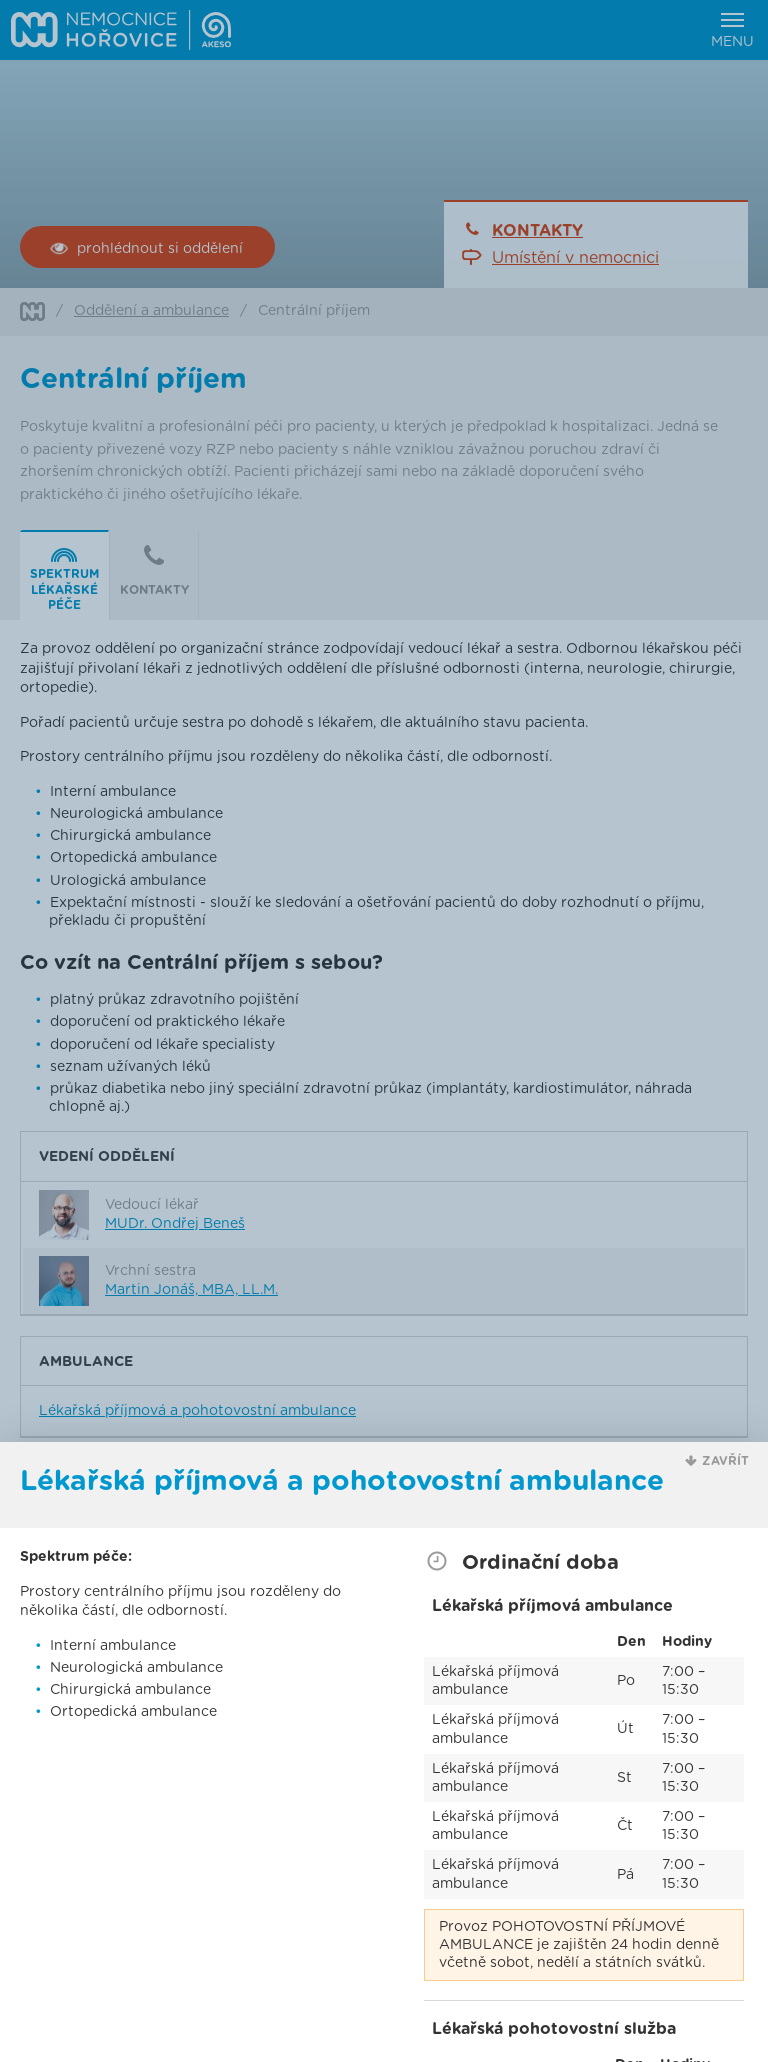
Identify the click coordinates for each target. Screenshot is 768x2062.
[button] (717, 1462)
